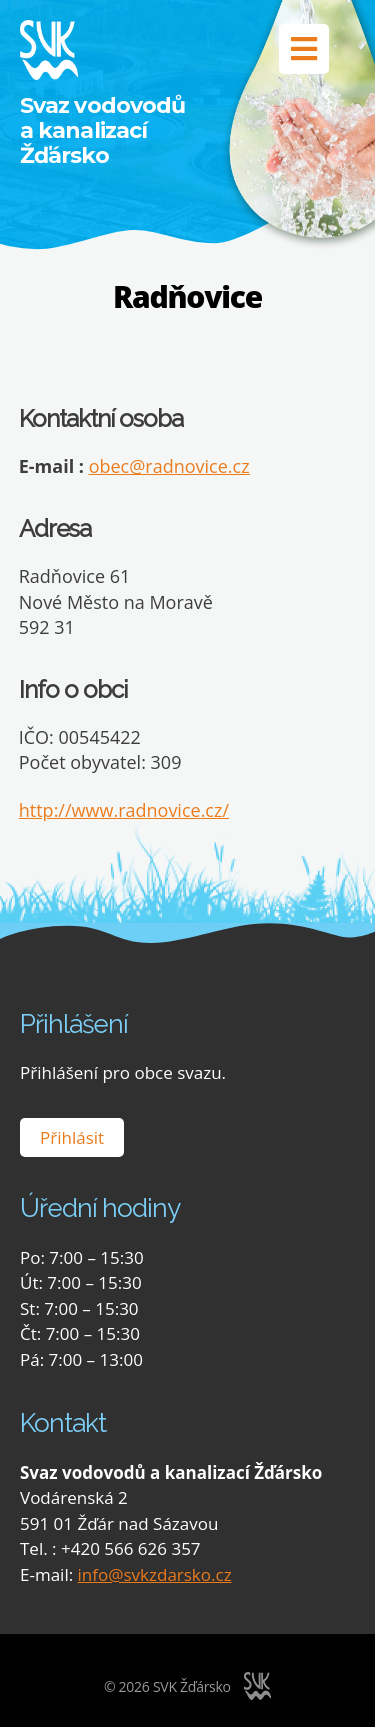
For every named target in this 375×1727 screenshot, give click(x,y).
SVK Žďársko (192, 1686)
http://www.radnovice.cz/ (124, 810)
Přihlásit (72, 1137)
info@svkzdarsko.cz (155, 1574)
